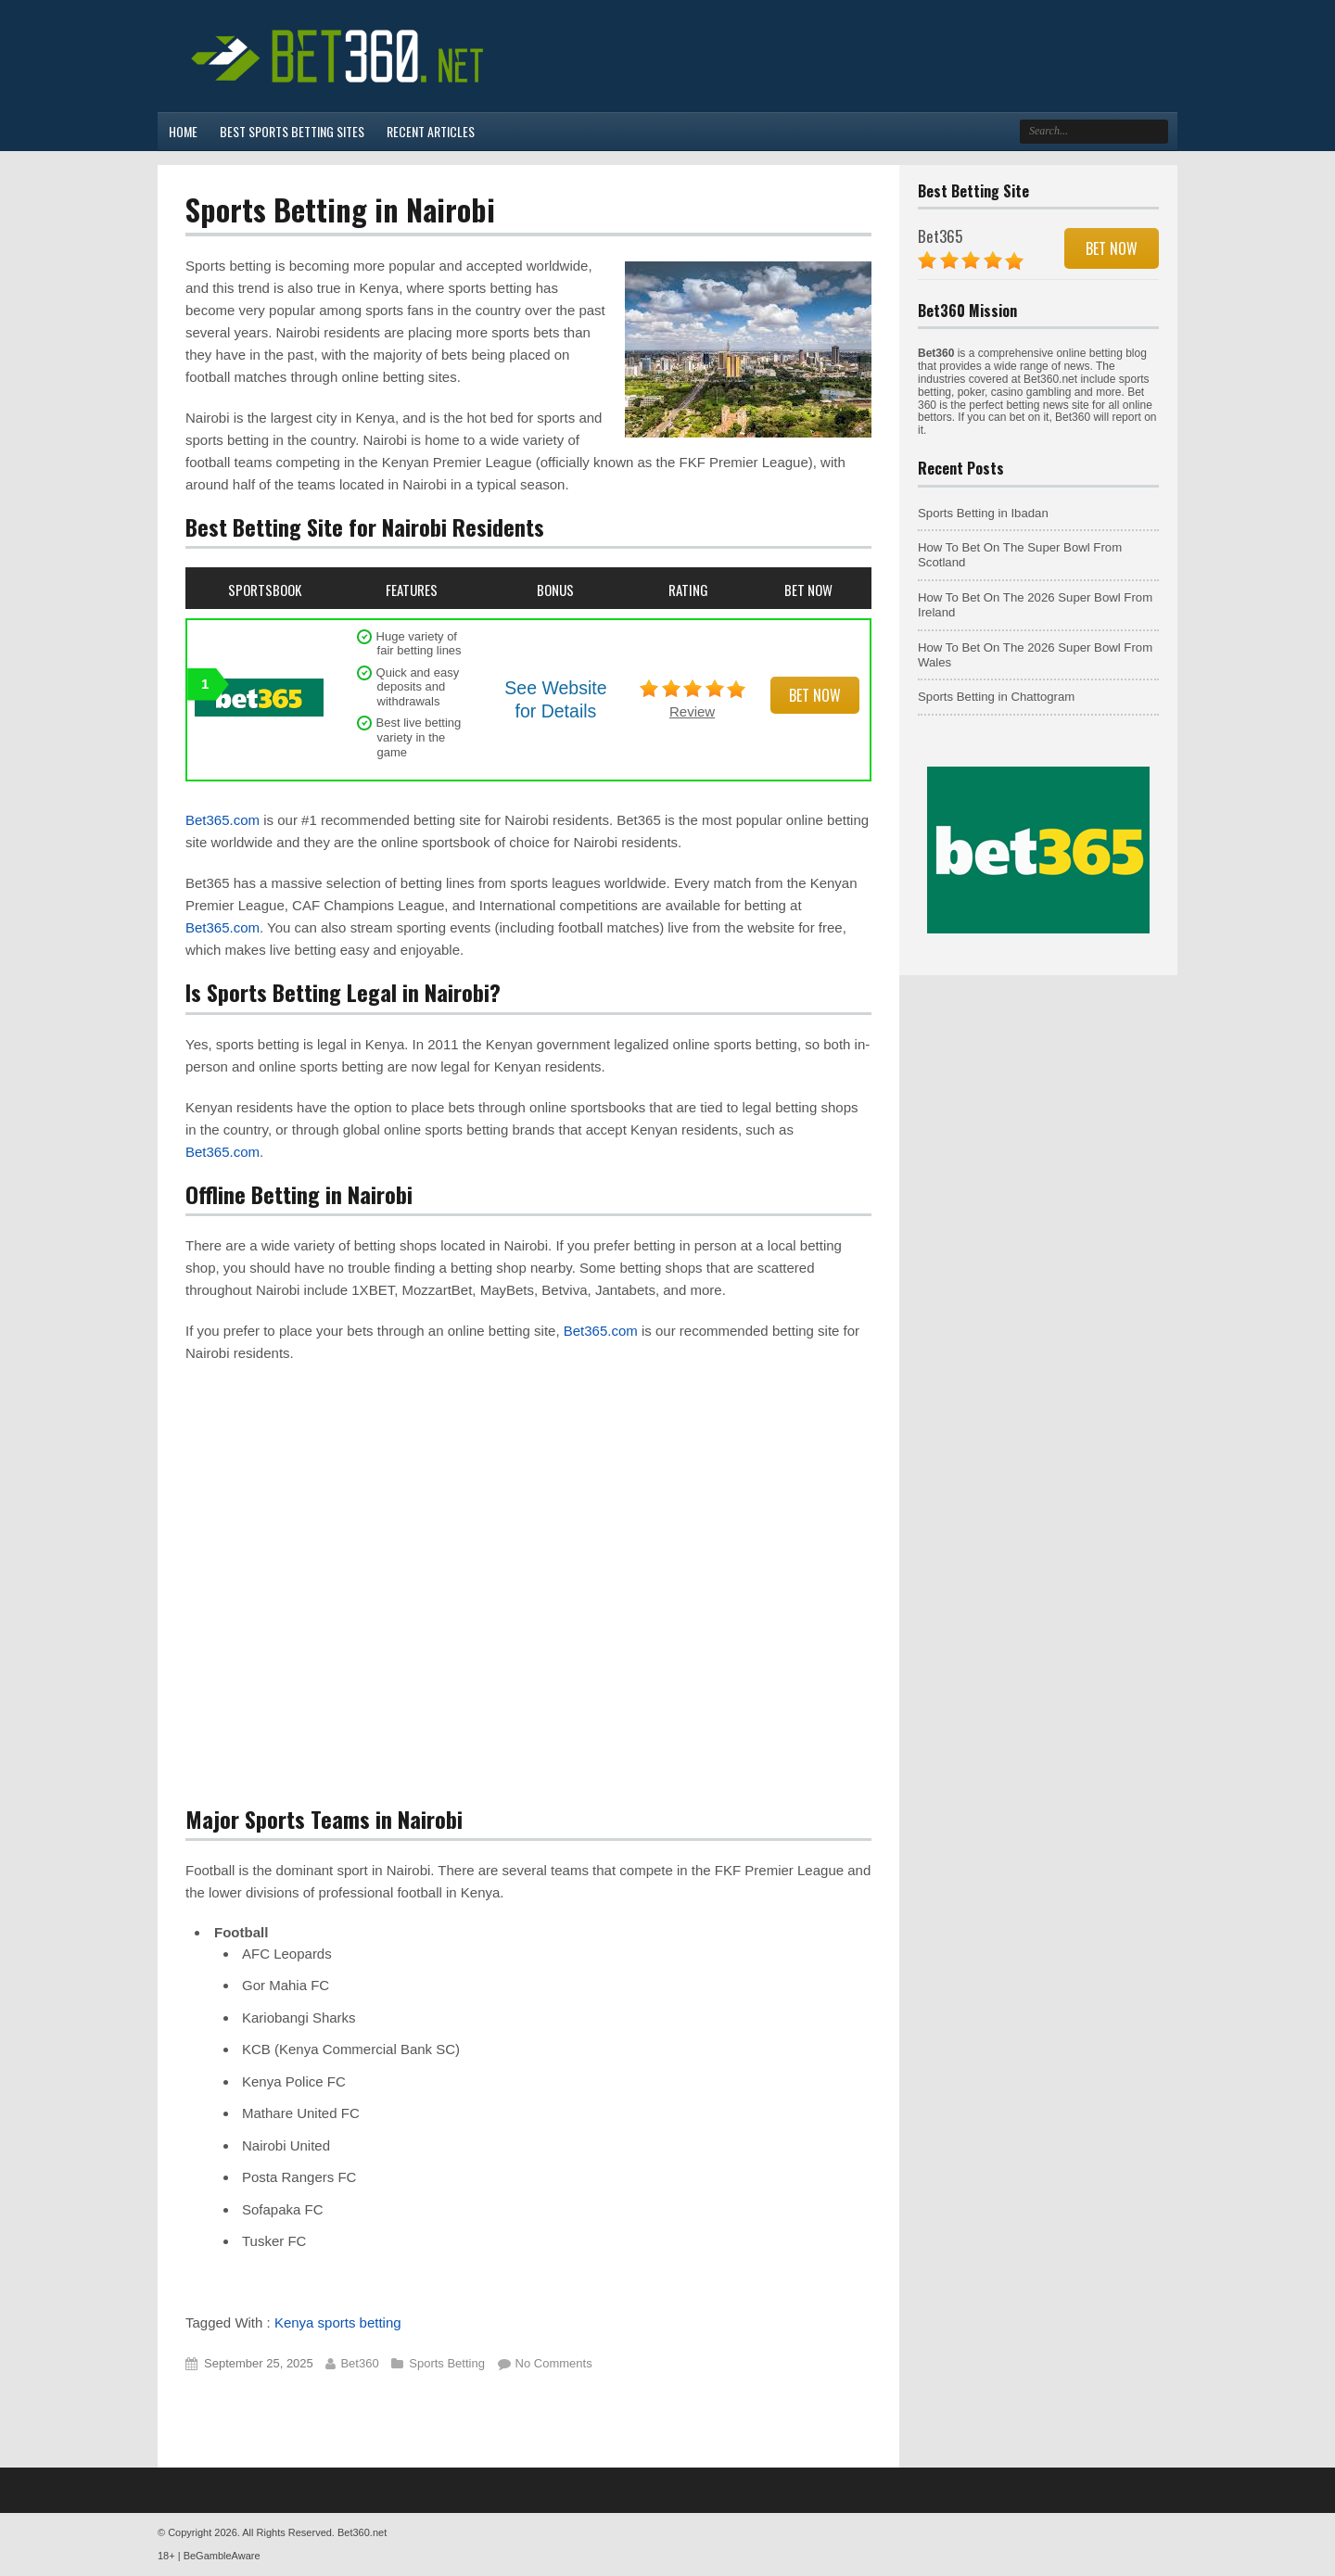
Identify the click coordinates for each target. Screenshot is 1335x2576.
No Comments (553, 2363)
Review (692, 711)
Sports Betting (447, 2363)
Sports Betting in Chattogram (996, 697)
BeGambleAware (222, 2555)
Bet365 (940, 235)
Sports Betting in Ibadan (983, 513)
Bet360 (359, 2363)
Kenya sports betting (337, 2322)
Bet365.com (222, 820)
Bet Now (815, 695)
